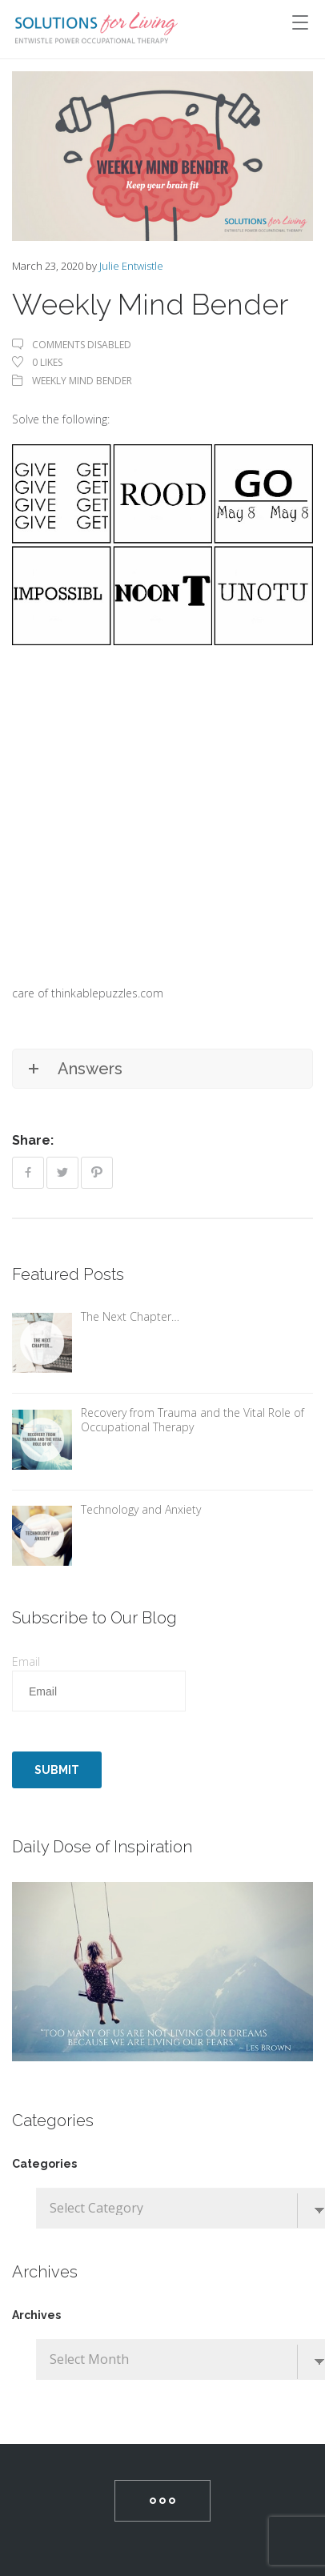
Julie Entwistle (131, 266)
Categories (44, 2163)
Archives (36, 2315)
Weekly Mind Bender (82, 380)
